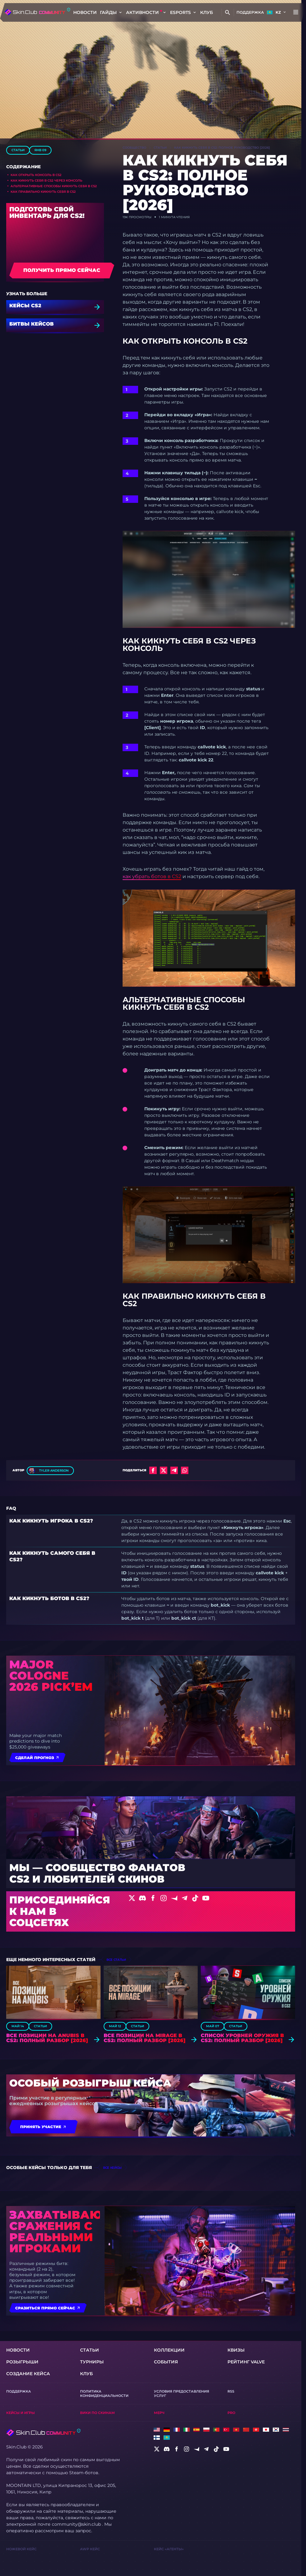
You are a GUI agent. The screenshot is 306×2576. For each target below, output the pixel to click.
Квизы (236, 2350)
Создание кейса (28, 2373)
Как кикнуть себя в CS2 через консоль (46, 180)
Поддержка (250, 12)
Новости (85, 12)
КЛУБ (206, 12)
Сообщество (134, 148)
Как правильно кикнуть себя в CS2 (43, 192)
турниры (92, 2362)
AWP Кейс (90, 2549)
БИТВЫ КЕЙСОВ (31, 324)
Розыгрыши (22, 2362)
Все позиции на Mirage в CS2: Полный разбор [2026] (145, 2038)
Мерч (159, 2413)
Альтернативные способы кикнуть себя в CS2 (54, 186)
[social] (157, 2449)
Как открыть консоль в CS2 (36, 175)
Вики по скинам (97, 2413)
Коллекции (169, 2350)
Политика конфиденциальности (104, 2393)
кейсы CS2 (25, 306)
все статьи (116, 1960)
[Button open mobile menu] (295, 12)
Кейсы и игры (20, 2413)
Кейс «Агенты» (169, 2549)
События (166, 2362)
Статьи (18, 150)
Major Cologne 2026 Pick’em (50, 1675)
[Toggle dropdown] (120, 12)
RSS (230, 2391)
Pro (231, 2413)
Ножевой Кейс (21, 2549)
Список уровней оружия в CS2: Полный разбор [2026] (242, 2038)
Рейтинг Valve (246, 2362)
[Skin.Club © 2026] (43, 2433)
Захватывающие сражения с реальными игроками (54, 2231)
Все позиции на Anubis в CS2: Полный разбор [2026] (47, 2038)
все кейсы (112, 2168)
